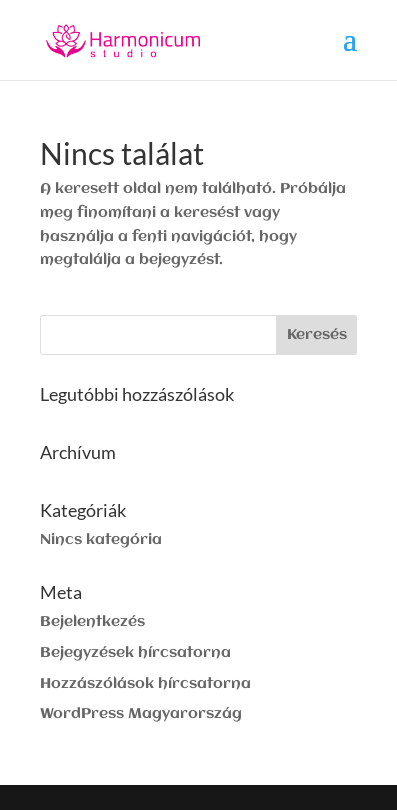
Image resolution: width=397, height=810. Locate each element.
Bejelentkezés (92, 622)
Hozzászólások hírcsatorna (145, 684)
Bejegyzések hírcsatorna (135, 653)
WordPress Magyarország (141, 714)
